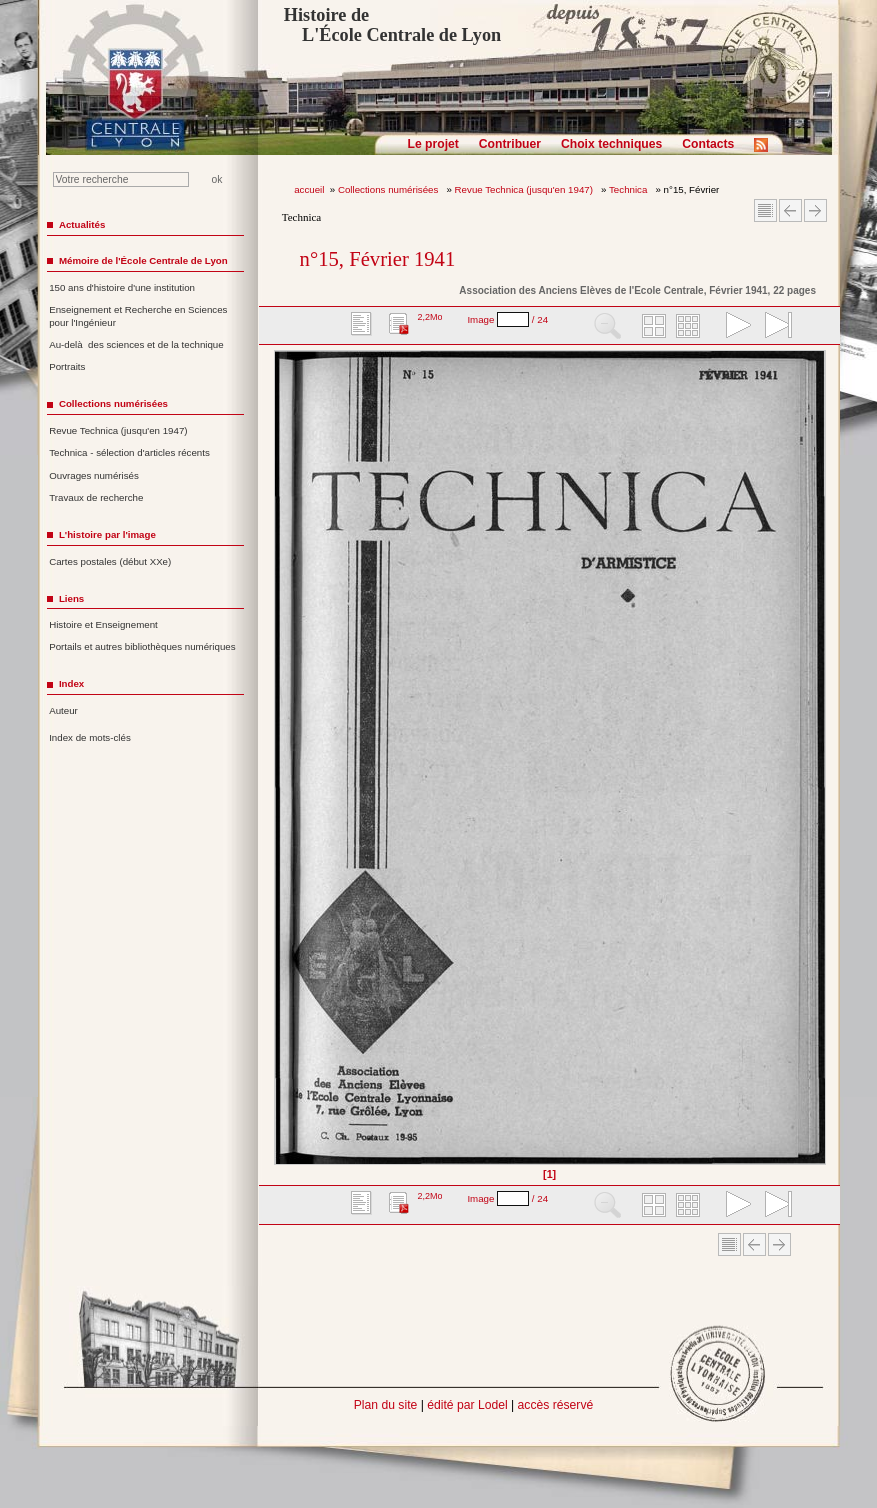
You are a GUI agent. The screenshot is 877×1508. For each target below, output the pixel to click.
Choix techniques (611, 144)
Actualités (82, 224)
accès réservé (556, 1405)
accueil (309, 189)
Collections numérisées (389, 189)
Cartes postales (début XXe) (110, 561)
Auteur (63, 710)
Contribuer (510, 144)
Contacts (708, 144)
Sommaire (765, 210)
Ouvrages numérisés (94, 475)
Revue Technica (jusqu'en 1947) (525, 189)
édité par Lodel (467, 1405)
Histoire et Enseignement (103, 624)
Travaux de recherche (96, 497)
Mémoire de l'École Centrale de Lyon (143, 260)
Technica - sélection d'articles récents (129, 452)
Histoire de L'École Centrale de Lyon (392, 25)
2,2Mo (429, 317)
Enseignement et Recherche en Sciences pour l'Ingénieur (138, 316)
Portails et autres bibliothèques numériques (142, 646)
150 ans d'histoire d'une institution (122, 287)
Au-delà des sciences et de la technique (136, 344)
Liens (71, 598)
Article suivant (815, 210)
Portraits (67, 366)
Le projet (433, 144)
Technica (629, 189)
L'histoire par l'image (107, 534)
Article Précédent (790, 210)
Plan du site (386, 1405)
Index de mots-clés (90, 737)
